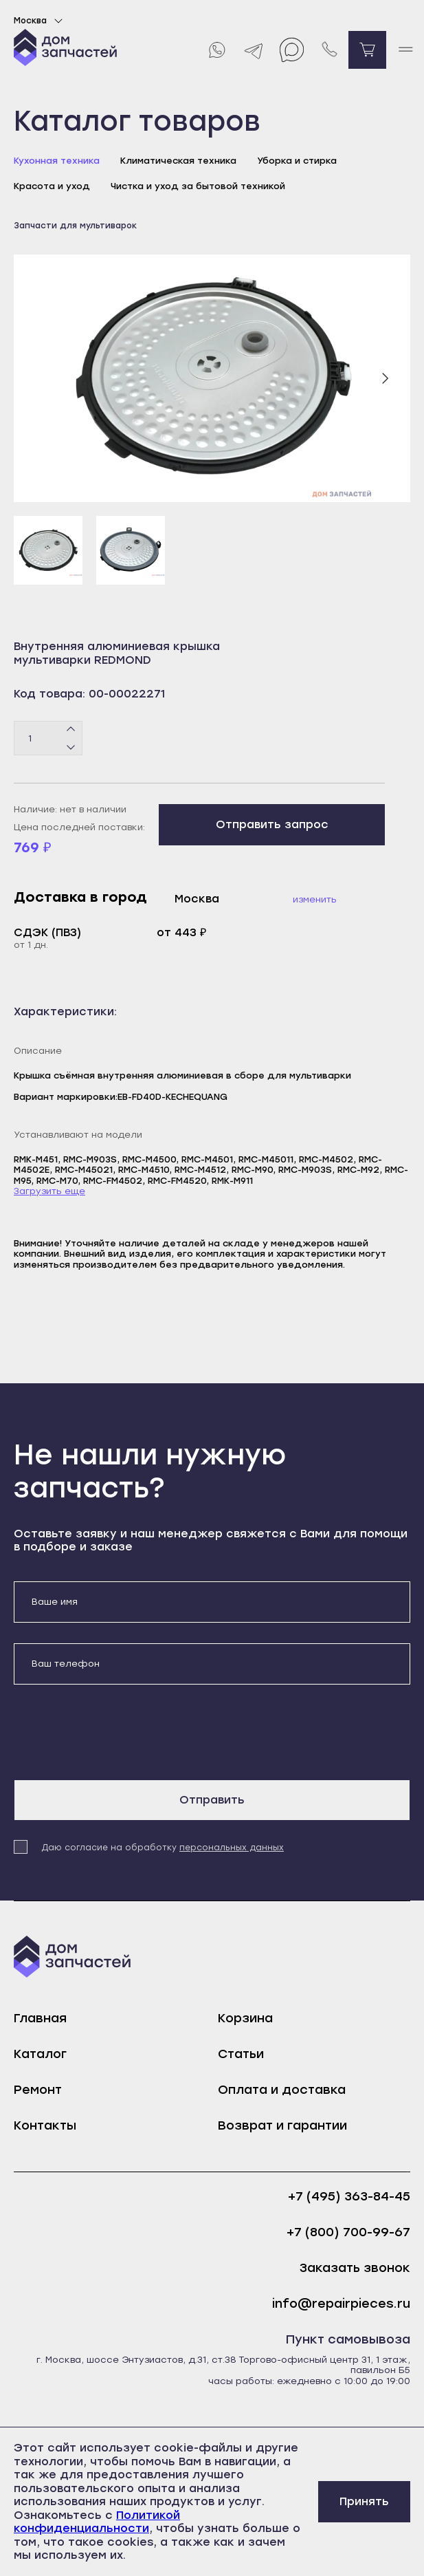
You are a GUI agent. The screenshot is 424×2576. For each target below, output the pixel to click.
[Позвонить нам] (329, 50)
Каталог (40, 2053)
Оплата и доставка (282, 2089)
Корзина (245, 2018)
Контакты (45, 2125)
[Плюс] (71, 730)
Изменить (315, 899)
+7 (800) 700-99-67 (348, 2232)
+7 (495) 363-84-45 (349, 2196)
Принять (364, 2501)
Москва (40, 20)
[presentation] (118, 1732)
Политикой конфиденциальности (97, 2522)
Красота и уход (52, 186)
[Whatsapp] (216, 50)
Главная (40, 2018)
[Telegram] (254, 50)
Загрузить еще (49, 1191)
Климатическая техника (178, 160)
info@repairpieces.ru (341, 2304)
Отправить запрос (272, 824)
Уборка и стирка (297, 160)
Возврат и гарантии (282, 2125)
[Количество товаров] (48, 738)
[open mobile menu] (405, 50)
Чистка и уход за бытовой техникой (198, 186)
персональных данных (231, 1847)
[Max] (292, 50)
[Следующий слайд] (385, 378)
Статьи (241, 2053)
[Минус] (71, 747)
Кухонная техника (57, 160)
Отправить (212, 1799)
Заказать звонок (355, 2268)
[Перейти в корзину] (367, 50)
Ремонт (38, 2089)
